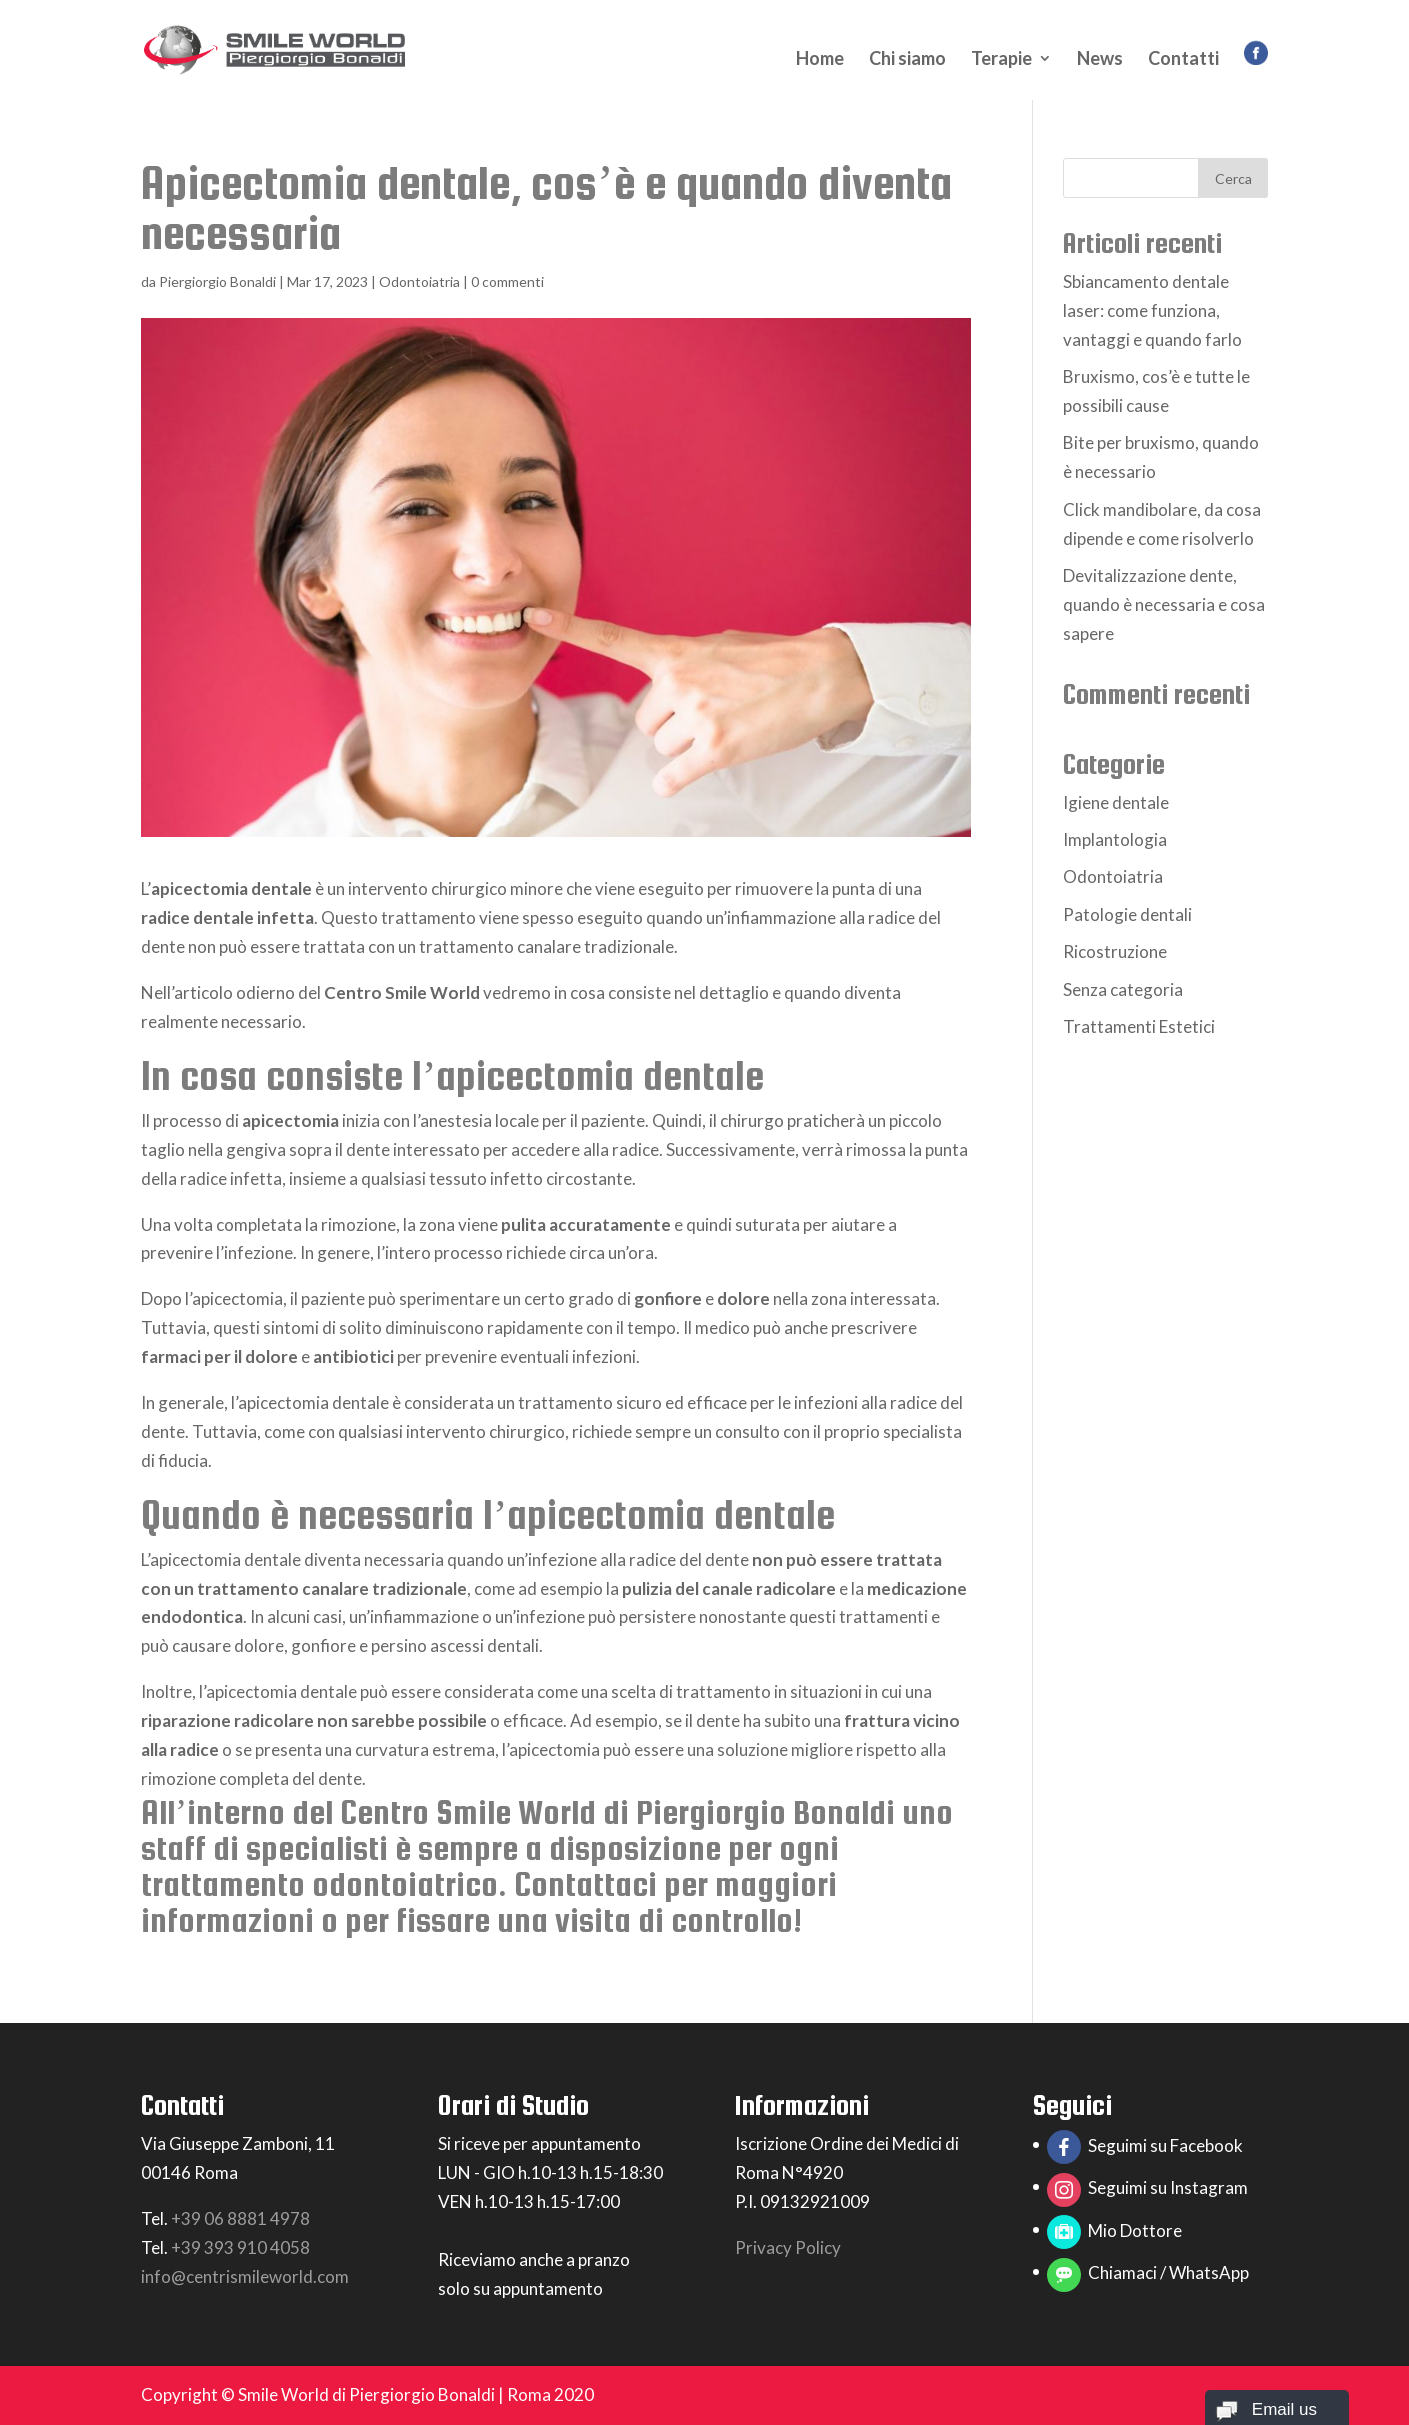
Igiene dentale (1116, 802)
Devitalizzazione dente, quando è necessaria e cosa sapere (1164, 604)
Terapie (1001, 60)
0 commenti (507, 281)
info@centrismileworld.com (245, 2276)
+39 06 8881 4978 (240, 2218)
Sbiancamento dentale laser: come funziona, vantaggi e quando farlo (1152, 310)
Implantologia (1115, 839)
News (1100, 60)
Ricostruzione (1115, 951)
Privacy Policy (788, 2247)
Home (820, 60)
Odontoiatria (419, 281)
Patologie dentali (1127, 914)
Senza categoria (1123, 989)
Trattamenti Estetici (1139, 1026)
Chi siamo (907, 60)
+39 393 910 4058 (240, 2247)
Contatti (1183, 60)
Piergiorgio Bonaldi (217, 281)
